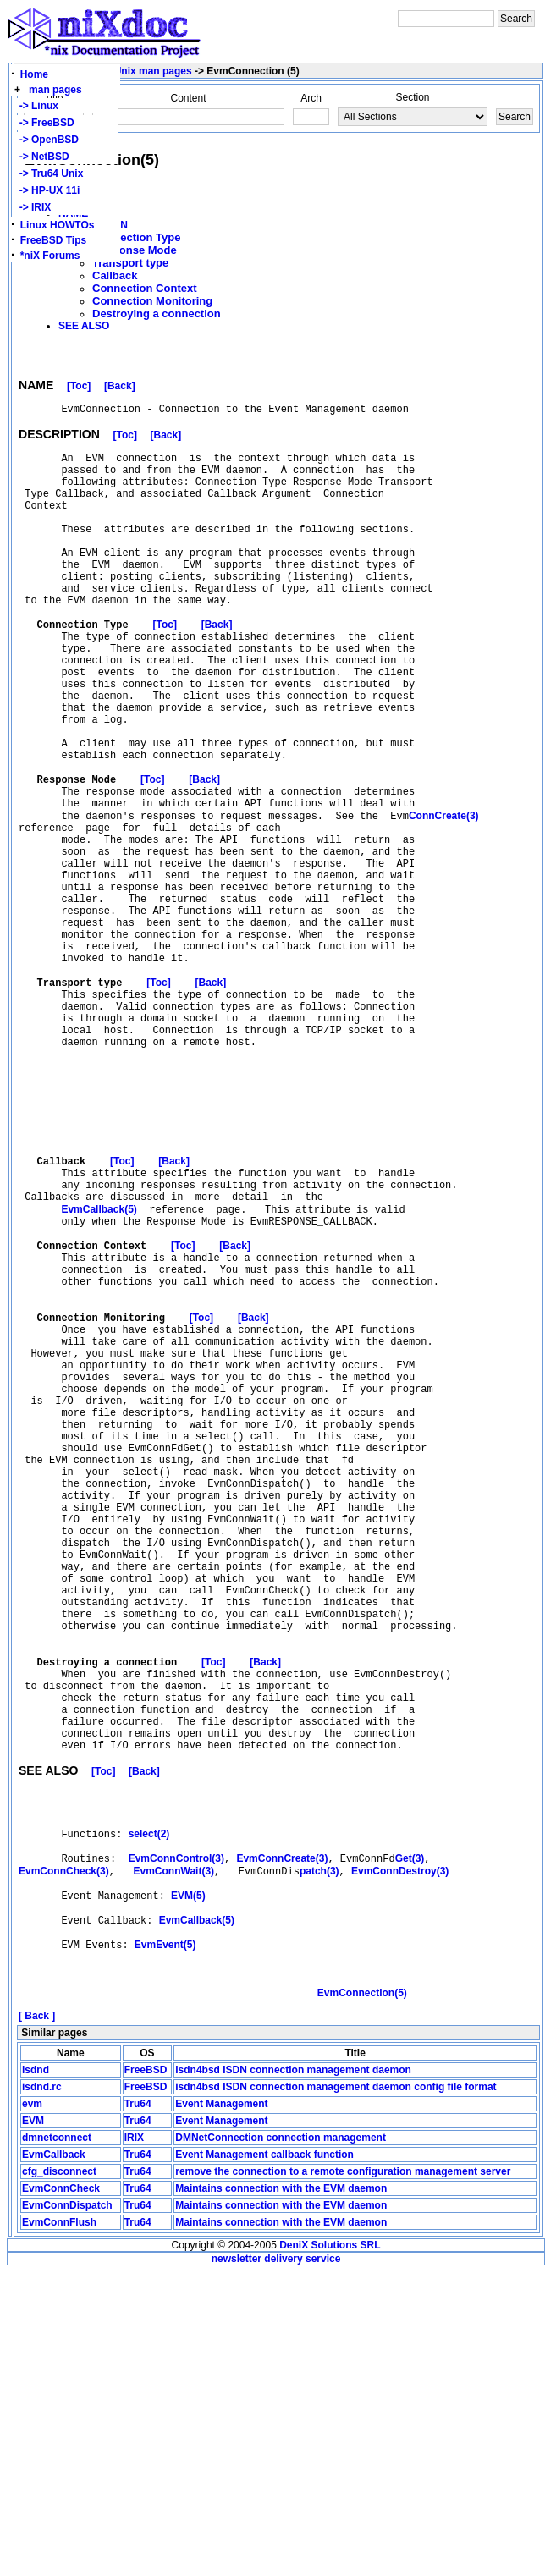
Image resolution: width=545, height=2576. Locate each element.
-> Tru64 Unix (48, 173)
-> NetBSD (41, 156)
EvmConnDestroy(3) (400, 2153)
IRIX (134, 2441)
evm (32, 2408)
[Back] (119, 388)
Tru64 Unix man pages (137, 71)
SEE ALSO (83, 326)
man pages (55, 90)
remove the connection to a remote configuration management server (342, 2475)
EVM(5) (188, 2182)
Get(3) (410, 2138)
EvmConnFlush (59, 2526)
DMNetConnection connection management (280, 2441)
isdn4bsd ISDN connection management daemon (293, 2374)
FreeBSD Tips (53, 240)
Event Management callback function (264, 2458)
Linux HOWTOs (57, 225)
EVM (33, 2424)
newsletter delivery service (276, 2562)
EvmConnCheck (61, 2492)
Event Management (221, 2408)
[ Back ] (37, 2320)
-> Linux (36, 106)
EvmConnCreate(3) (282, 2138)
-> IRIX (32, 207)
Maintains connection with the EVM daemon (281, 2492)
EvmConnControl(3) (176, 2138)
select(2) (149, 2110)
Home (34, 74)
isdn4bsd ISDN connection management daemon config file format (335, 2391)
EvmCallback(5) (98, 1372)
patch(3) (319, 2153)
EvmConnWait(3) (174, 2153)
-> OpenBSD (46, 140)
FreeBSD (146, 2374)
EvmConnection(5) (362, 2297)
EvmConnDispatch (67, 2509)
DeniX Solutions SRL (329, 2549)
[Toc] (79, 388)
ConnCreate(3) (444, 897)
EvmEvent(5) (165, 2239)
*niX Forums (50, 255)
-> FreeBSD (44, 123)
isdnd (35, 2374)
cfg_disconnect (59, 2475)
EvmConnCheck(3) (64, 2153)
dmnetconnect (56, 2441)
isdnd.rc (42, 2391)
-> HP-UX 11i (47, 190)
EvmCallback (53, 2458)
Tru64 (137, 2408)
